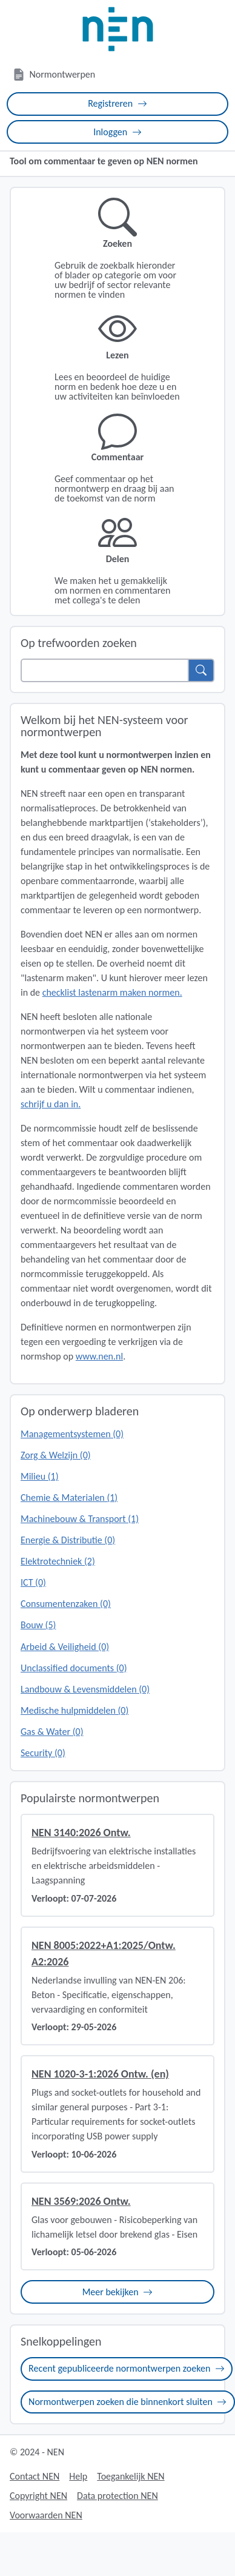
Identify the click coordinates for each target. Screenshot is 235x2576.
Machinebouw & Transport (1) (80, 1518)
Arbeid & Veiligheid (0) (65, 1646)
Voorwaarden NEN (46, 2515)
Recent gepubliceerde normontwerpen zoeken (126, 2368)
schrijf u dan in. (51, 1104)
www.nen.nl (99, 1356)
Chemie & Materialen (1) (69, 1497)
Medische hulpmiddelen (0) (74, 1710)
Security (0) (43, 1753)
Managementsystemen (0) (72, 1434)
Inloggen (117, 132)
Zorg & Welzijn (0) (56, 1455)
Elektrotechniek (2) (58, 1561)
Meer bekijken (117, 2292)
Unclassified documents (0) (74, 1668)
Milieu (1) (40, 1476)
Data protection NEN (117, 2495)
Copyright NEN (38, 2495)
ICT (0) (33, 1582)
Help (78, 2476)
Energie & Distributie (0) (68, 1540)
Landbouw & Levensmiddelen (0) (85, 1689)
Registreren (117, 103)
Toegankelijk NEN (130, 2476)
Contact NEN (34, 2476)
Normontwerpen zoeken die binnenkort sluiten (127, 2401)
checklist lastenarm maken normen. (112, 992)
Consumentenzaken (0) (66, 1603)
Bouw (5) (38, 1625)
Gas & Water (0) (52, 1731)
